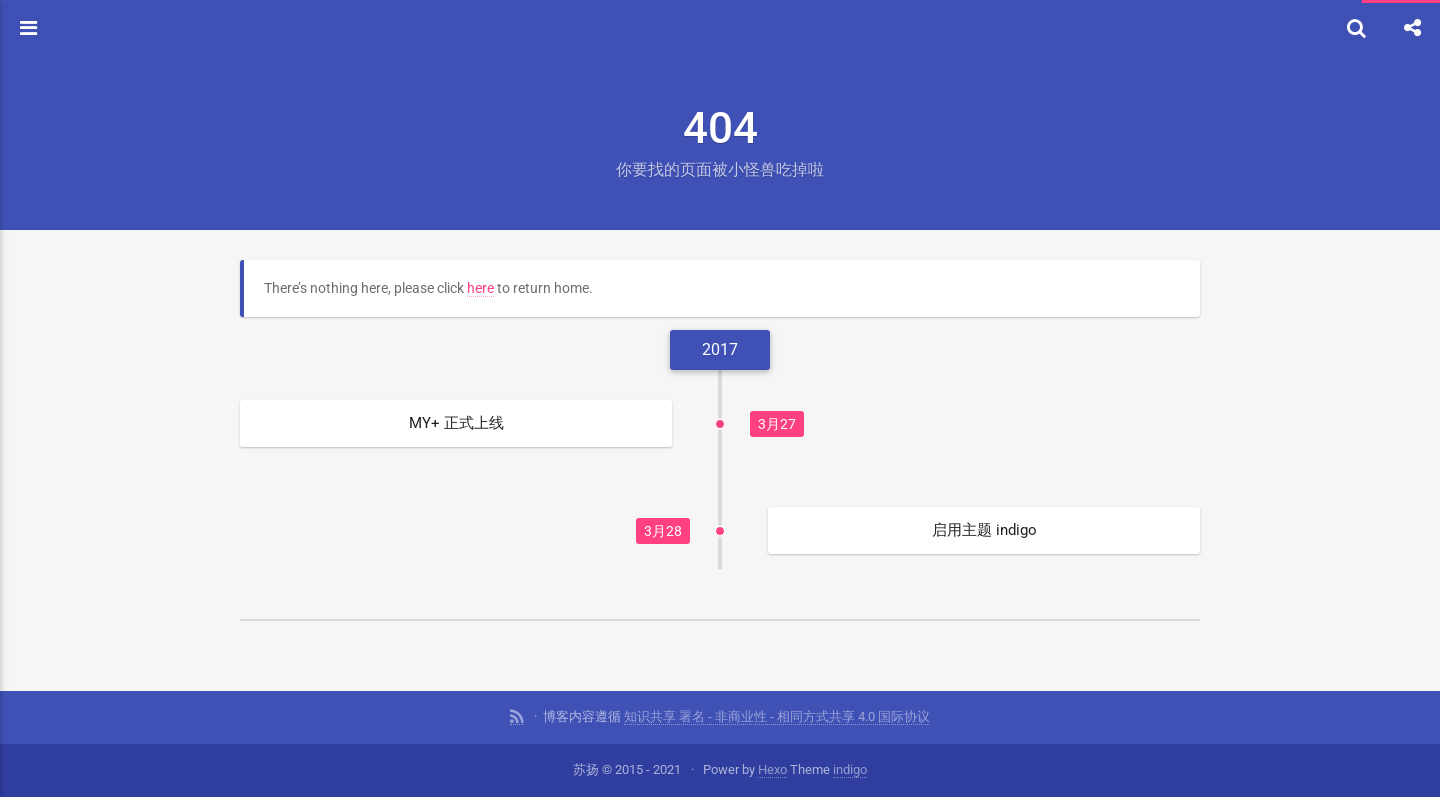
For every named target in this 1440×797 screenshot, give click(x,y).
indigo (850, 769)
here (480, 288)
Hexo (772, 769)
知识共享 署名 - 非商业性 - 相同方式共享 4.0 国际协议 (777, 716)
